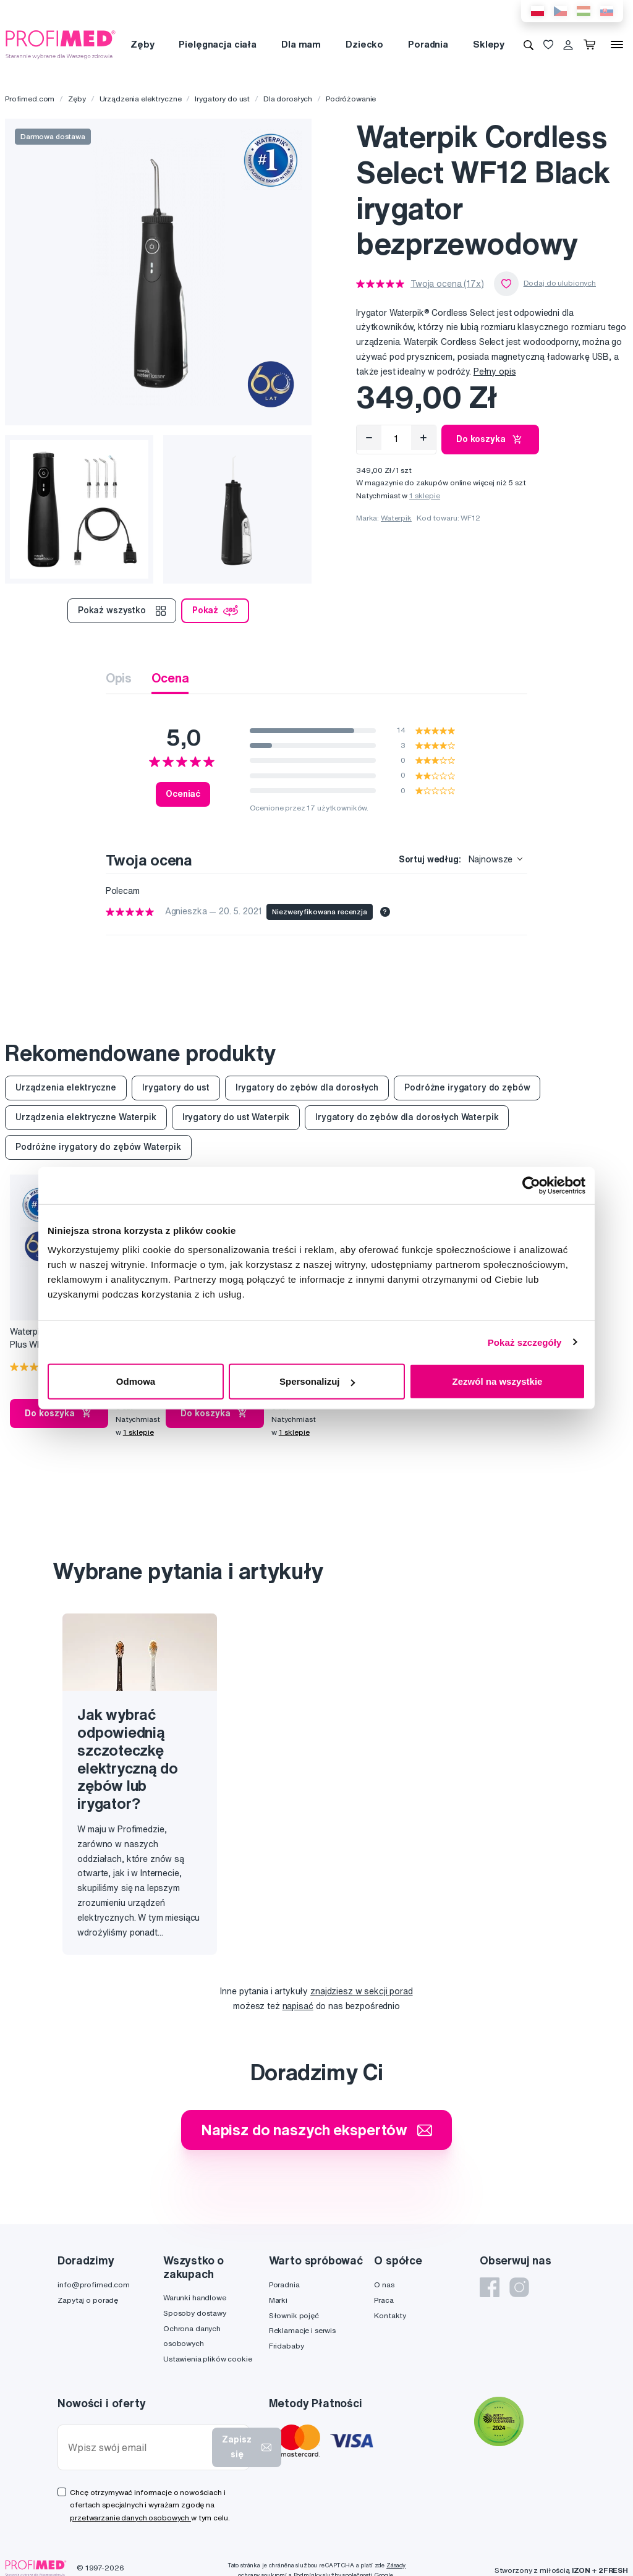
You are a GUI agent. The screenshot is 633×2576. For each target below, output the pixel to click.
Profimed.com (29, 99)
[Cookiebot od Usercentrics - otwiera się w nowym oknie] (531, 1185)
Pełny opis (495, 371)
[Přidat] (423, 437)
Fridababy (286, 2346)
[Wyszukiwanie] (528, 44)
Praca (383, 2300)
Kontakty (390, 2315)
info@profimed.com (93, 2285)
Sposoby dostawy (194, 2313)
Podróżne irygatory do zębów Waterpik (98, 1146)
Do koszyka (490, 439)
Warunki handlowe (194, 2297)
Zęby (142, 44)
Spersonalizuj (317, 1381)
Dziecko (364, 44)
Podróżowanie (351, 99)
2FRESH (613, 2570)
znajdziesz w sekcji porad (361, 1991)
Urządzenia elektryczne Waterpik (85, 1117)
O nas (384, 2285)
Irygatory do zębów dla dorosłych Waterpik (406, 1117)
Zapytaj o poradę (87, 2300)
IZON (581, 2570)
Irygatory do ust (222, 99)
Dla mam (301, 44)
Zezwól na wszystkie (497, 1381)
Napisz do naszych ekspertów (316, 2129)
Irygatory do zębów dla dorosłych (307, 1087)
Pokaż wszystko (122, 611)
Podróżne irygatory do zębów (467, 1087)
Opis (119, 677)
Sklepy (488, 44)
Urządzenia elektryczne (141, 99)
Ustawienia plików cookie (207, 2359)
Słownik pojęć (294, 2315)
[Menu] (617, 44)
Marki (278, 2300)
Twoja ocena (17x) (447, 283)
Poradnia (428, 44)
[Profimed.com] (60, 44)
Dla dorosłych (287, 99)
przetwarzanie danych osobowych (130, 2518)
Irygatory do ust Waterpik (236, 1117)
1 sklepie (424, 495)
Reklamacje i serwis (302, 2330)
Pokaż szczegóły (525, 1342)
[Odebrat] (369, 437)
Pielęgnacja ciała (218, 44)
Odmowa (135, 1381)
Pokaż (215, 610)
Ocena (170, 677)
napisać (298, 2006)
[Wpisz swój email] (137, 2447)
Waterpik (396, 518)
